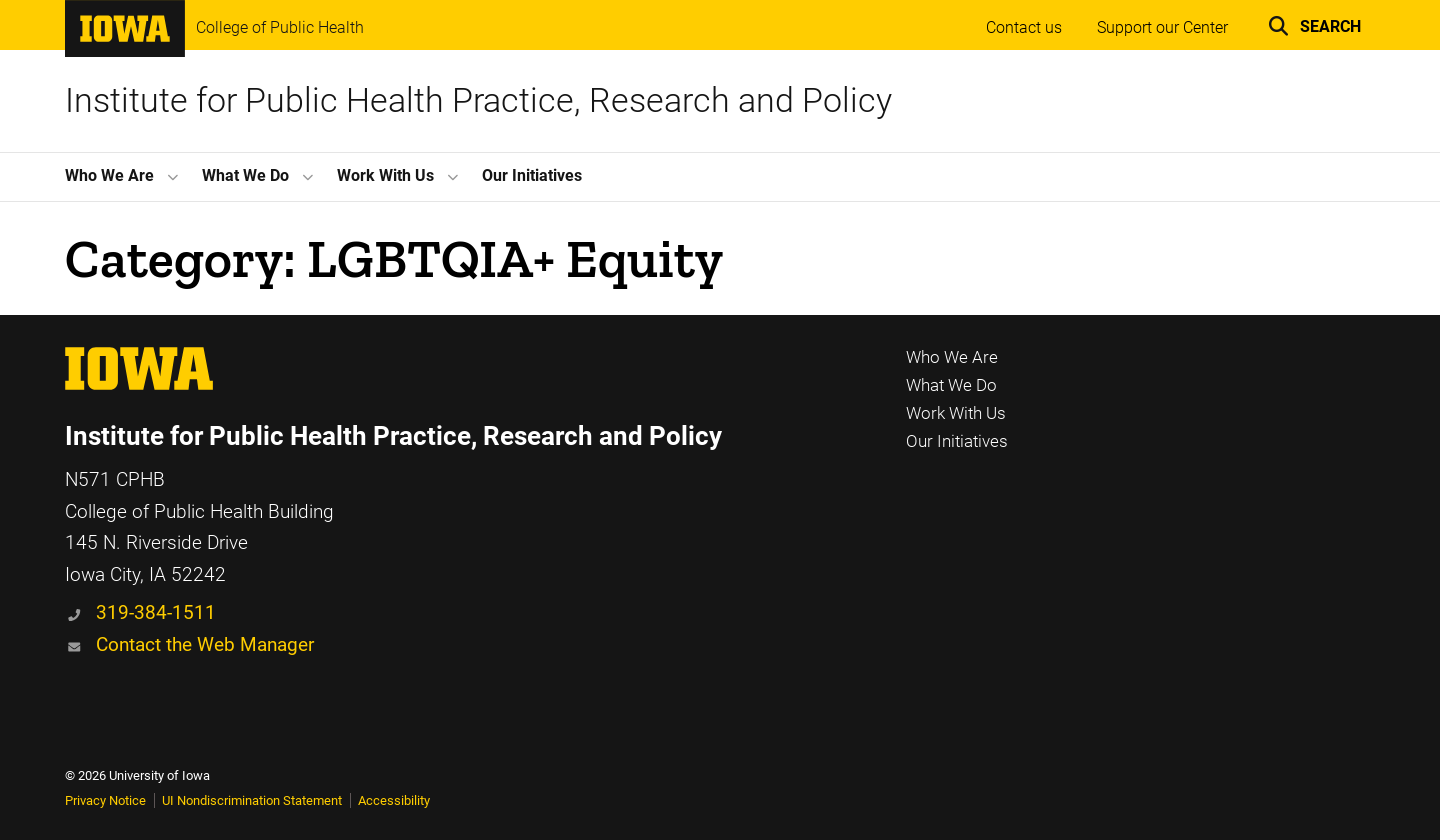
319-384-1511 (156, 613)
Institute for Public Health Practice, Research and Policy (478, 100)
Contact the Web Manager (205, 645)
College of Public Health (280, 27)
